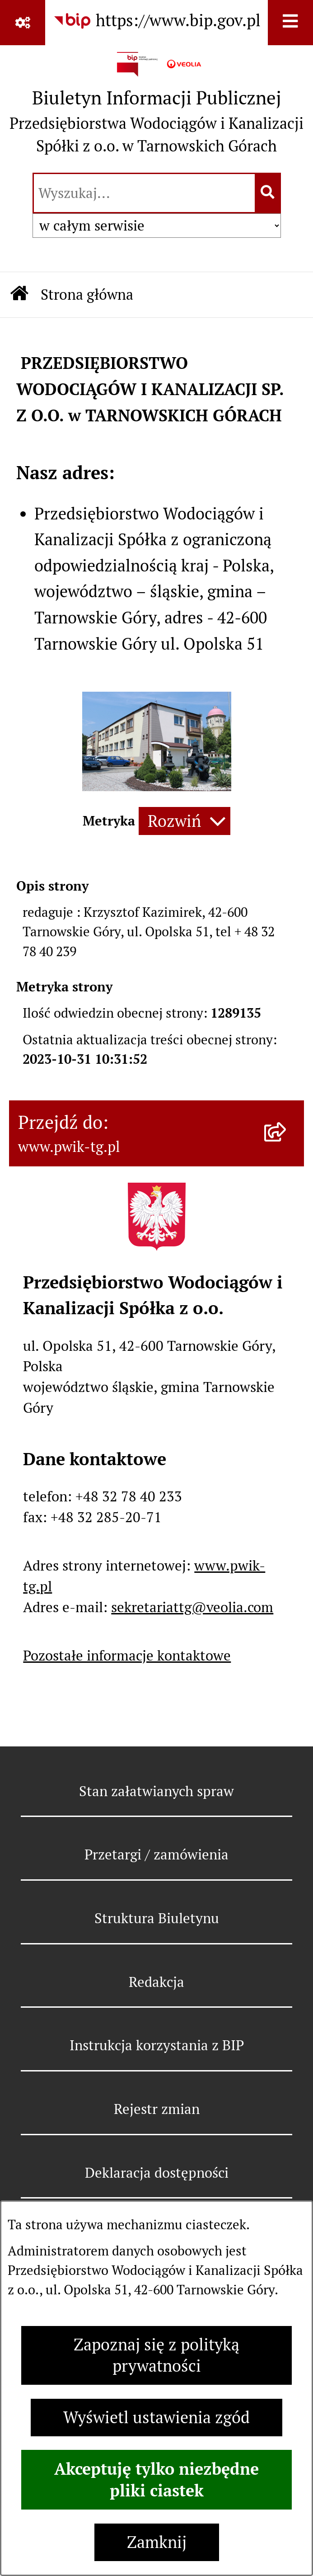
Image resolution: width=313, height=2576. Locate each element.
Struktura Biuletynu (156, 1918)
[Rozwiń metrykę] (184, 821)
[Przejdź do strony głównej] (156, 107)
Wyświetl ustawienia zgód (156, 2417)
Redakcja (156, 1982)
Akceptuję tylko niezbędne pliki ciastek (156, 2479)
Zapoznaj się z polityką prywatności (156, 2355)
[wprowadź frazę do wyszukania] (144, 193)
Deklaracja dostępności (157, 2173)
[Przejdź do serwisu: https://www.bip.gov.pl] (156, 21)
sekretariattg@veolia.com (192, 1607)
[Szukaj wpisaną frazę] (268, 193)
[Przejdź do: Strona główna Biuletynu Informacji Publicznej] (19, 295)
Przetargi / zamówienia (156, 1854)
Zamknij (157, 2542)
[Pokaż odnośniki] (22, 22)
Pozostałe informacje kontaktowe (127, 1656)
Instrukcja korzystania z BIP (157, 2045)
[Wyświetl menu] (290, 22)
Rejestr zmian (157, 2109)
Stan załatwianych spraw (156, 1791)
